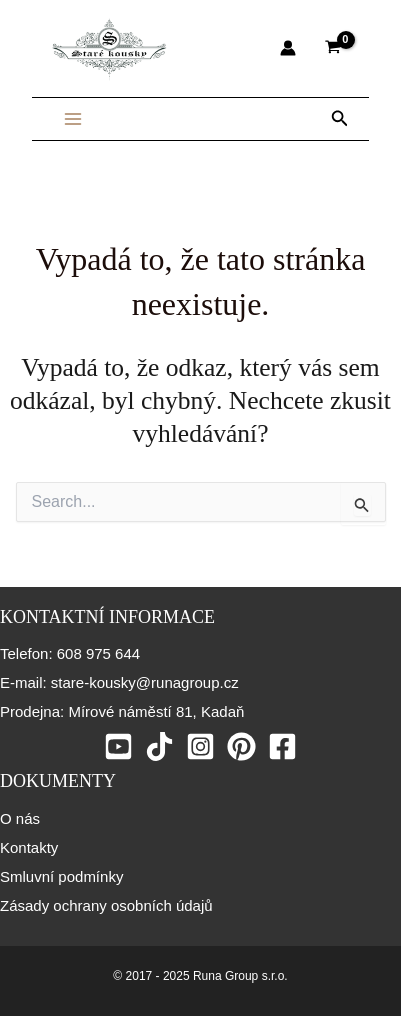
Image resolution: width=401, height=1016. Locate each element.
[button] (340, 119)
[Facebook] (282, 746)
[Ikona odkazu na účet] (288, 48)
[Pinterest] (241, 746)
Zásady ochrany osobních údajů (106, 905)
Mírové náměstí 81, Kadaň (154, 711)
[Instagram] (200, 746)
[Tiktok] (159, 746)
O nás (20, 818)
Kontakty (29, 847)
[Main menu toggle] (73, 119)
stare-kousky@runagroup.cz (143, 682)
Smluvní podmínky (61, 876)
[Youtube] (118, 746)
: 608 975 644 (94, 653)
